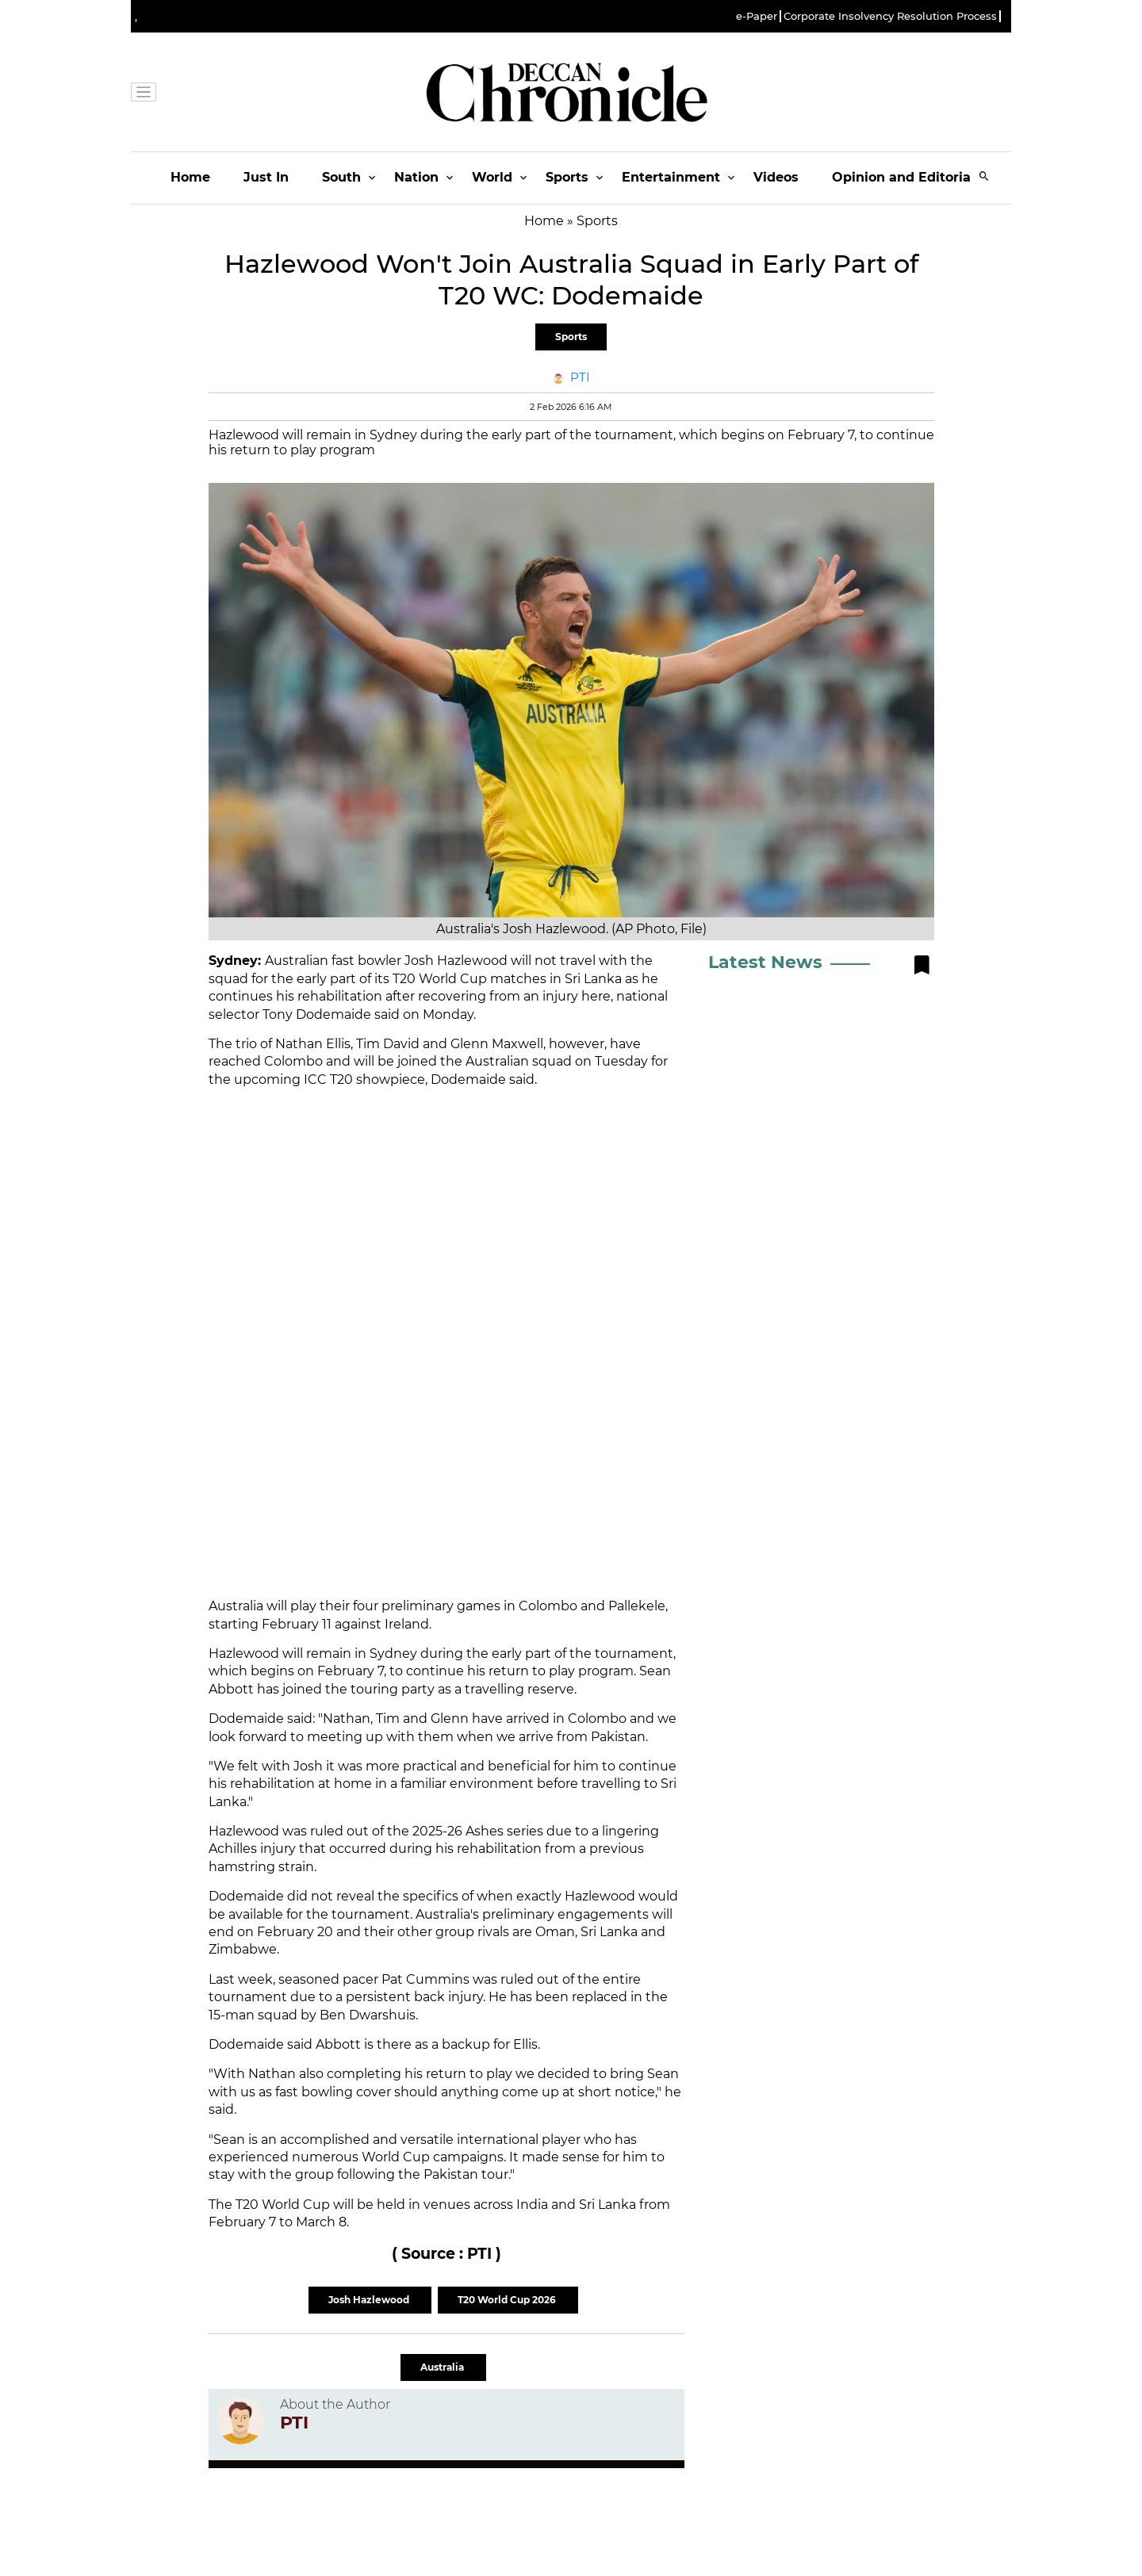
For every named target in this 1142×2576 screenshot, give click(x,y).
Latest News (765, 962)
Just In (266, 177)
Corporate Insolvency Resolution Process (890, 16)
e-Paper (756, 16)
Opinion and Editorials (907, 177)
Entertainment (671, 177)
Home (190, 177)
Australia (443, 2367)
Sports (567, 177)
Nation (416, 177)
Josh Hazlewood (370, 2300)
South (341, 177)
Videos (776, 177)
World (492, 177)
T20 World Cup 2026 (508, 2300)
